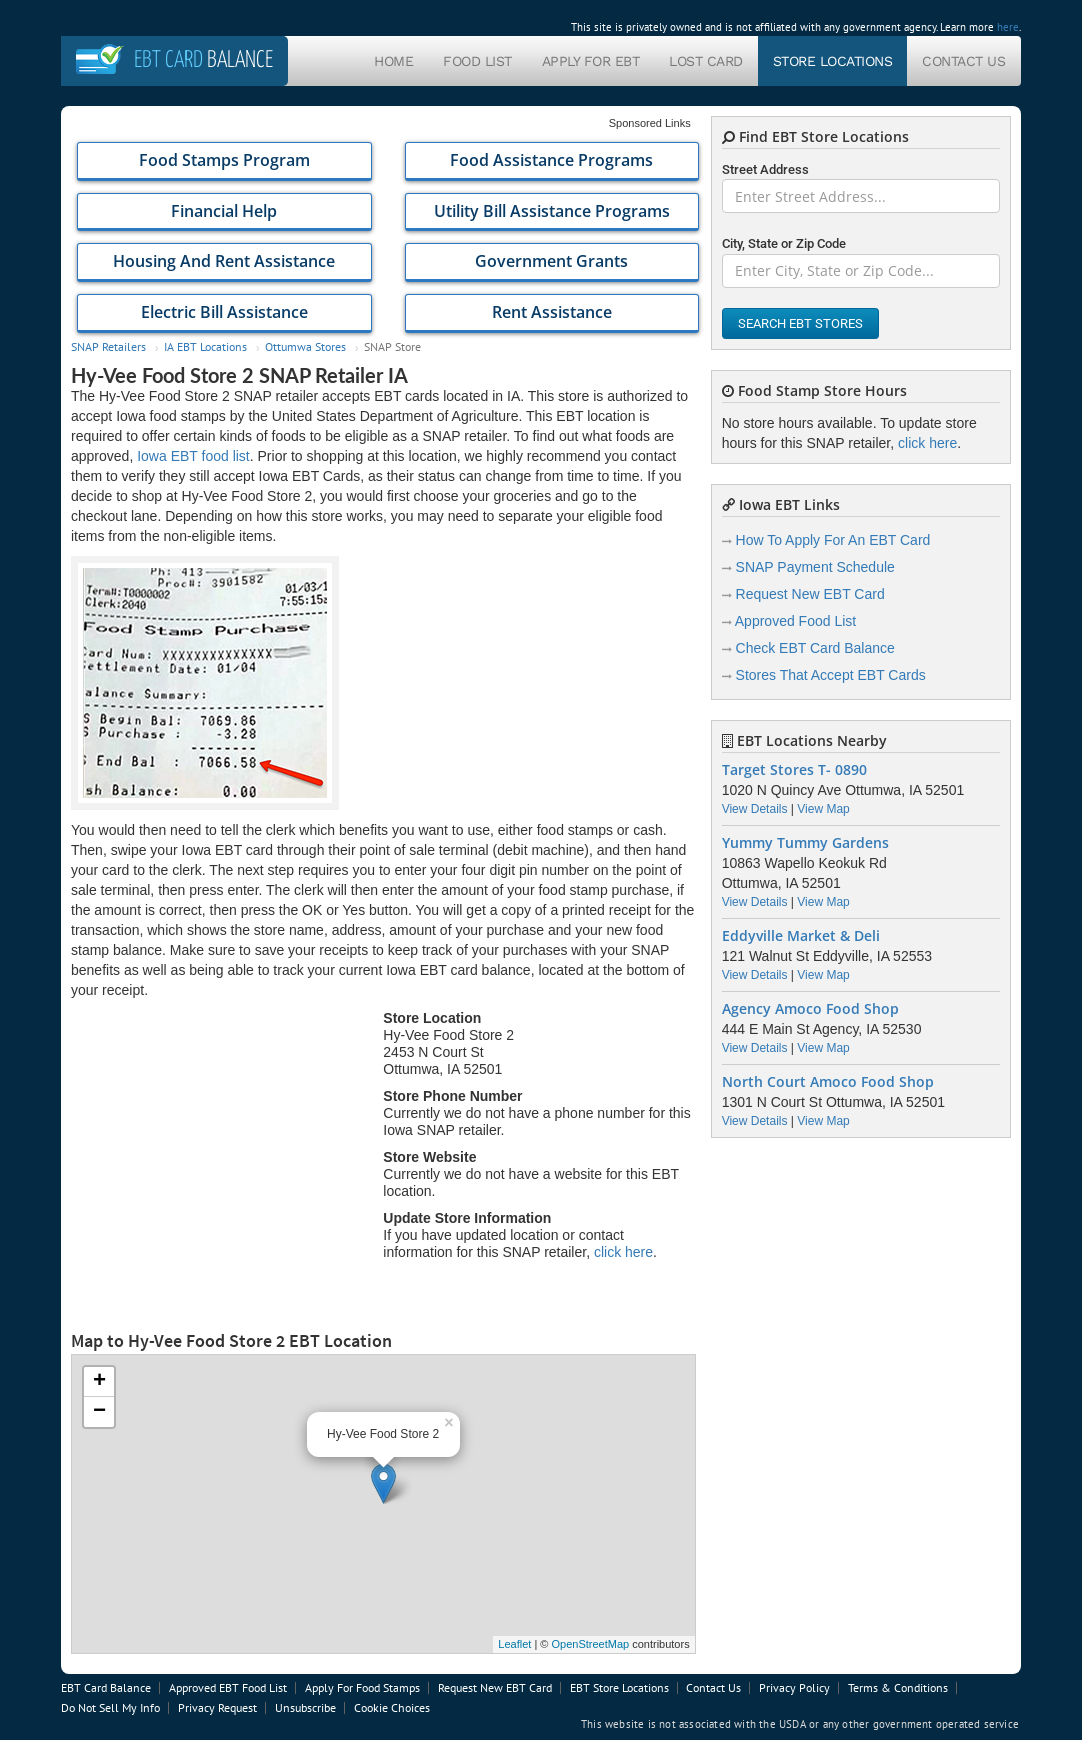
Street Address (765, 169)
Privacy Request (217, 1707)
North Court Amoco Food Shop (828, 1082)
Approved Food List (795, 621)
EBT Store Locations (619, 1687)
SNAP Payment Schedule (815, 567)
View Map (823, 809)
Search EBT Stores (800, 323)
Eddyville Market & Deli (801, 936)
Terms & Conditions (898, 1687)
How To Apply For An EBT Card (833, 540)
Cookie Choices (392, 1707)
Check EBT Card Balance (815, 648)
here (1008, 27)
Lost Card (706, 61)
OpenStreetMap (590, 1644)
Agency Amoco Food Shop (810, 1009)
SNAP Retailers (108, 346)
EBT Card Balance (106, 1687)
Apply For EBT (591, 61)
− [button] (99, 1412)
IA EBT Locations (205, 346)
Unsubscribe (305, 1707)
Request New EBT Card (810, 594)
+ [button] (99, 1382)
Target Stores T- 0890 (794, 770)
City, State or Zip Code (784, 243)
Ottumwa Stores (305, 346)
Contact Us (963, 61)
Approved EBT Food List (228, 1687)
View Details (755, 809)
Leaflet (514, 1644)
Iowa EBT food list (193, 456)
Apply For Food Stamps (362, 1687)
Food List (477, 61)
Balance (203, 60)
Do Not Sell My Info (110, 1707)
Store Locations (833, 61)
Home (393, 61)
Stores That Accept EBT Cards (831, 675)
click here (623, 1252)
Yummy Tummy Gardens (805, 843)
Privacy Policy (794, 1687)
